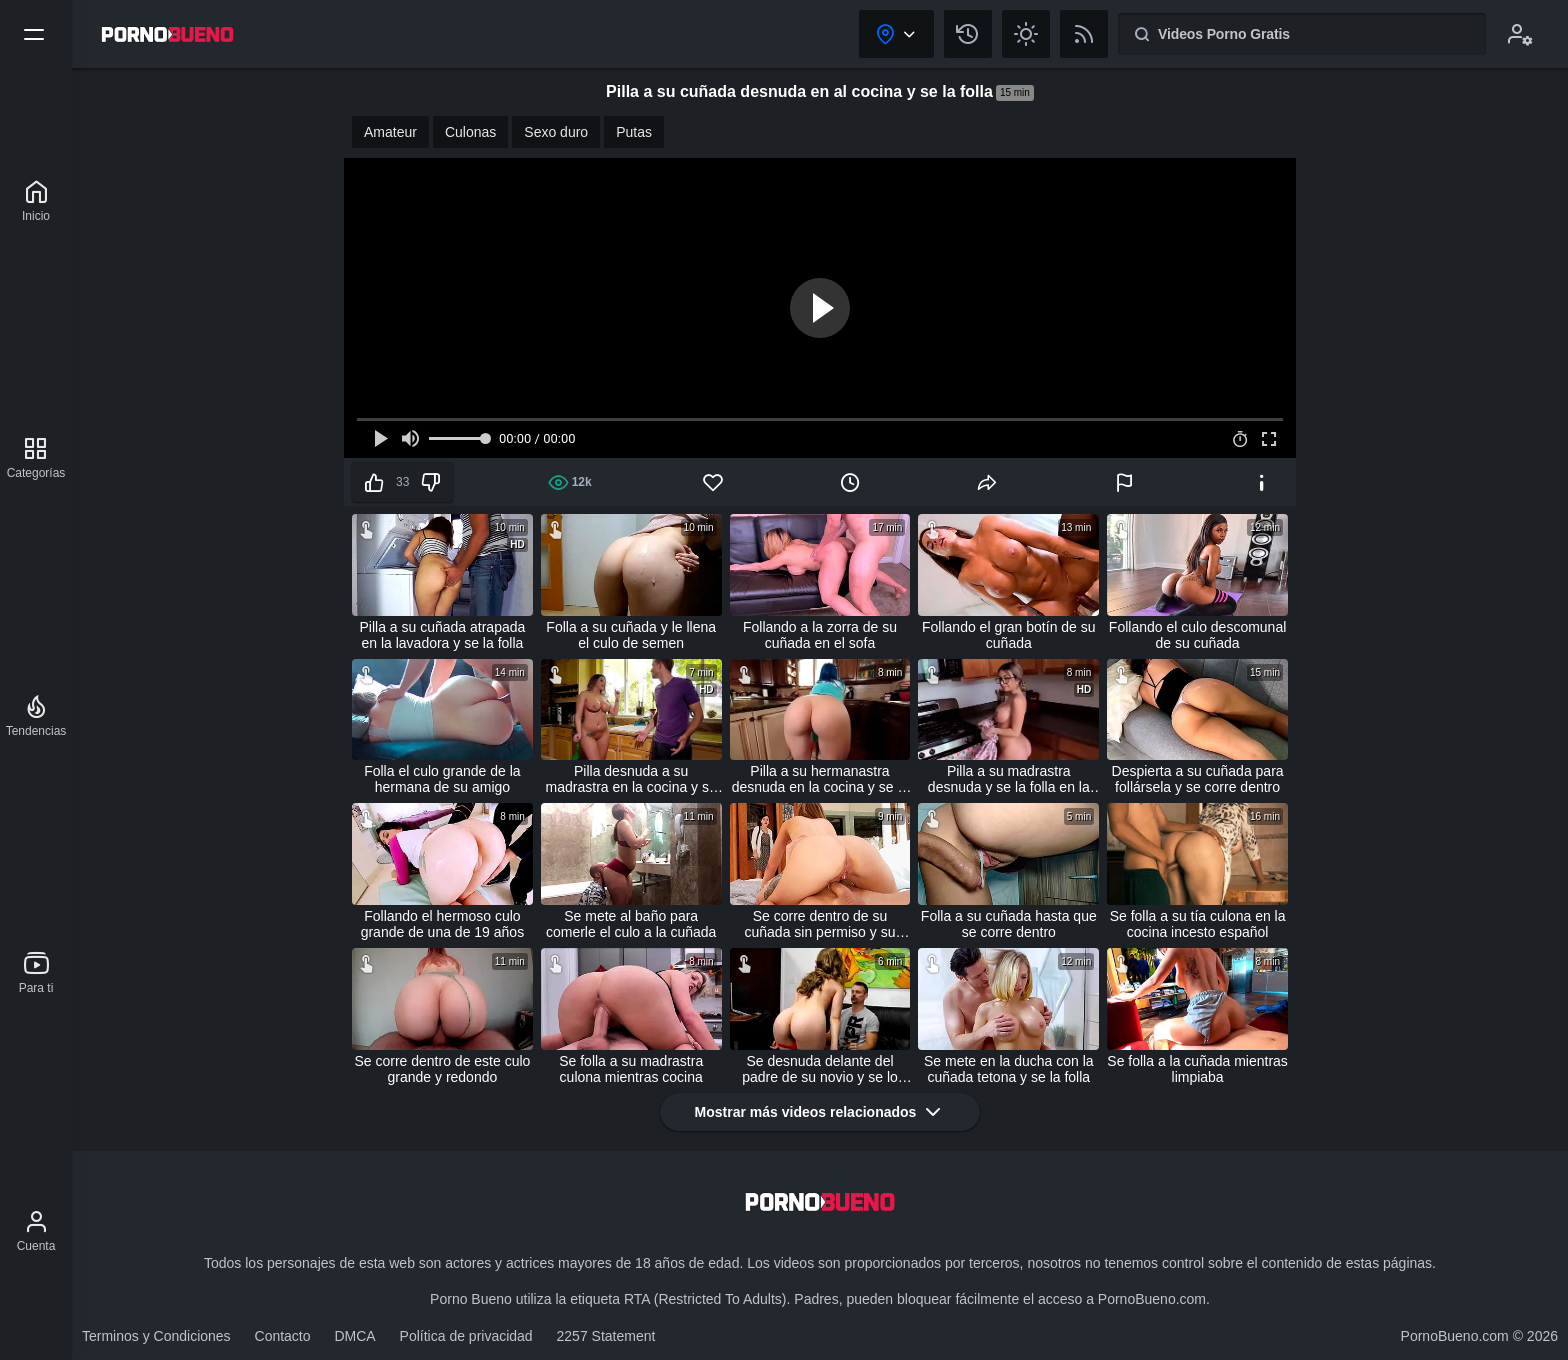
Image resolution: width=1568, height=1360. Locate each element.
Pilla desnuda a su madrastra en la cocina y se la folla (631, 779)
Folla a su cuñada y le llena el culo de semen (631, 635)
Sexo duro (556, 132)
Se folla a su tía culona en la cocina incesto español (1198, 924)
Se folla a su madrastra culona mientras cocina (631, 1069)
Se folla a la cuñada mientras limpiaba (1197, 1069)
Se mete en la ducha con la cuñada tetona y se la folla (1009, 1069)
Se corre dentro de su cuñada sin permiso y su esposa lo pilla (820, 924)
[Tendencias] (36, 716)
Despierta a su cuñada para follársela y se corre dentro (1198, 779)
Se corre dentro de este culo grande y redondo (442, 1069)
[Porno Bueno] (36, 201)
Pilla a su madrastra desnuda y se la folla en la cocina (1009, 779)
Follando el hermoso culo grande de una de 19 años (442, 924)
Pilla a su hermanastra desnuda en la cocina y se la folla (820, 779)
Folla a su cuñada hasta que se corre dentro (1009, 924)
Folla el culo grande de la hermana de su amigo (442, 779)
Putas (634, 132)
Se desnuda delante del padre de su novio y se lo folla (820, 1069)
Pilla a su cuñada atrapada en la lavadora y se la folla (443, 635)
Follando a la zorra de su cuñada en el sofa (820, 635)
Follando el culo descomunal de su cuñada (1197, 635)
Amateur (390, 132)
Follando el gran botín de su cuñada (1009, 635)
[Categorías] (36, 458)
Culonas (470, 132)
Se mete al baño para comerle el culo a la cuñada (631, 924)
